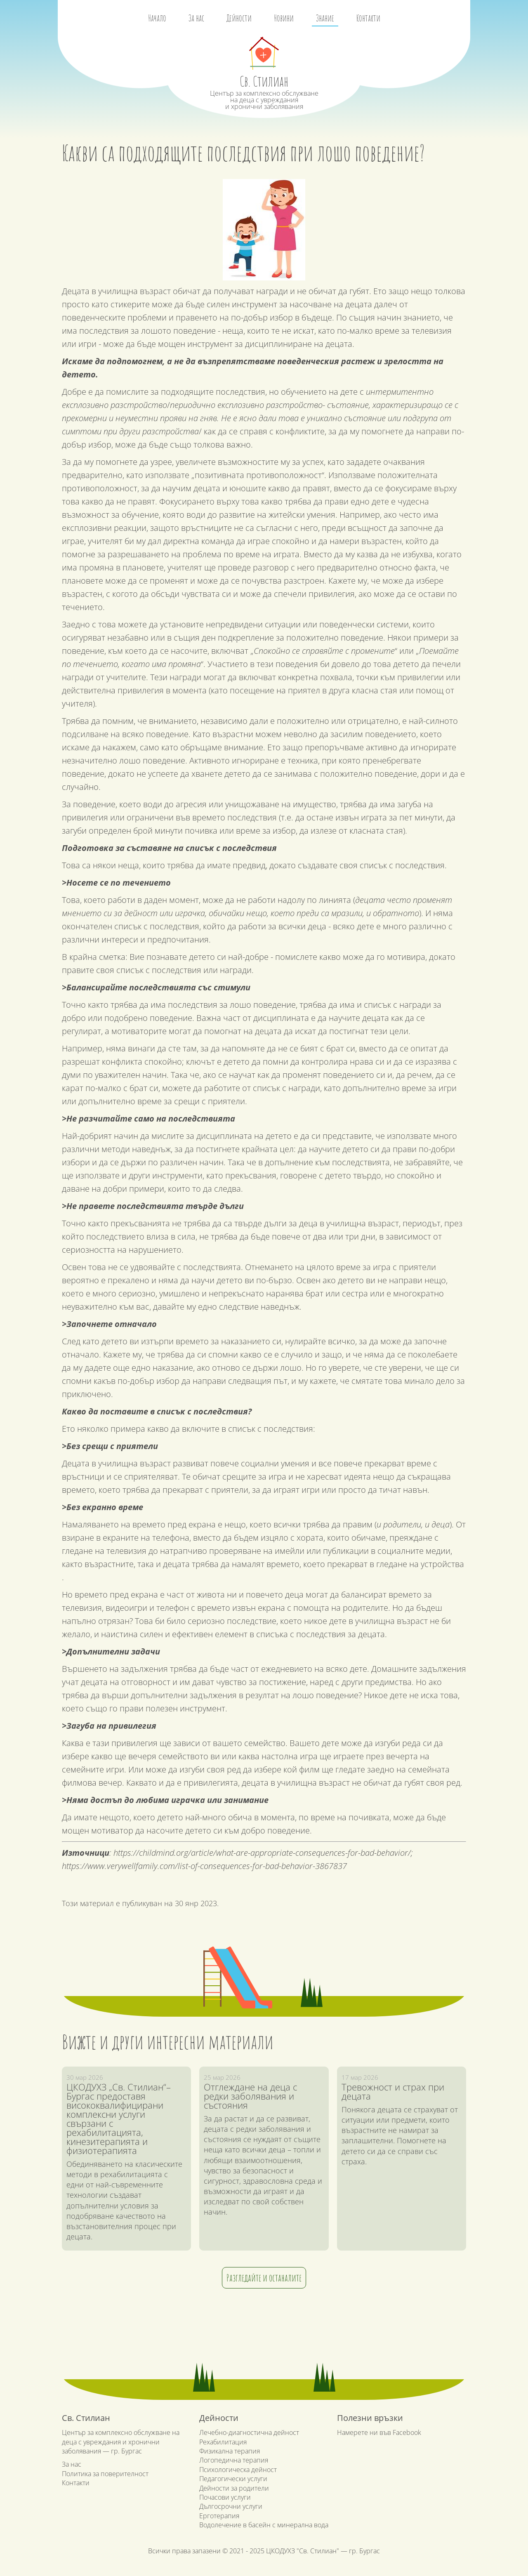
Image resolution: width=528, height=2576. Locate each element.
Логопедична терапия (233, 2460)
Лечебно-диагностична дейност (249, 2432)
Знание (325, 18)
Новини (284, 18)
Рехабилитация (223, 2441)
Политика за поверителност (105, 2473)
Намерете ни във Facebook (379, 2432)
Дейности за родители (234, 2488)
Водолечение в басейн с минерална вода (263, 2524)
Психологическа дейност (238, 2469)
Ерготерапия (219, 2515)
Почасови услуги (225, 2497)
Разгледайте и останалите (264, 2278)
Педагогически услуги (233, 2478)
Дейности (239, 18)
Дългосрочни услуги (230, 2506)
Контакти (368, 18)
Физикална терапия (229, 2451)
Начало (157, 18)
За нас (196, 18)
